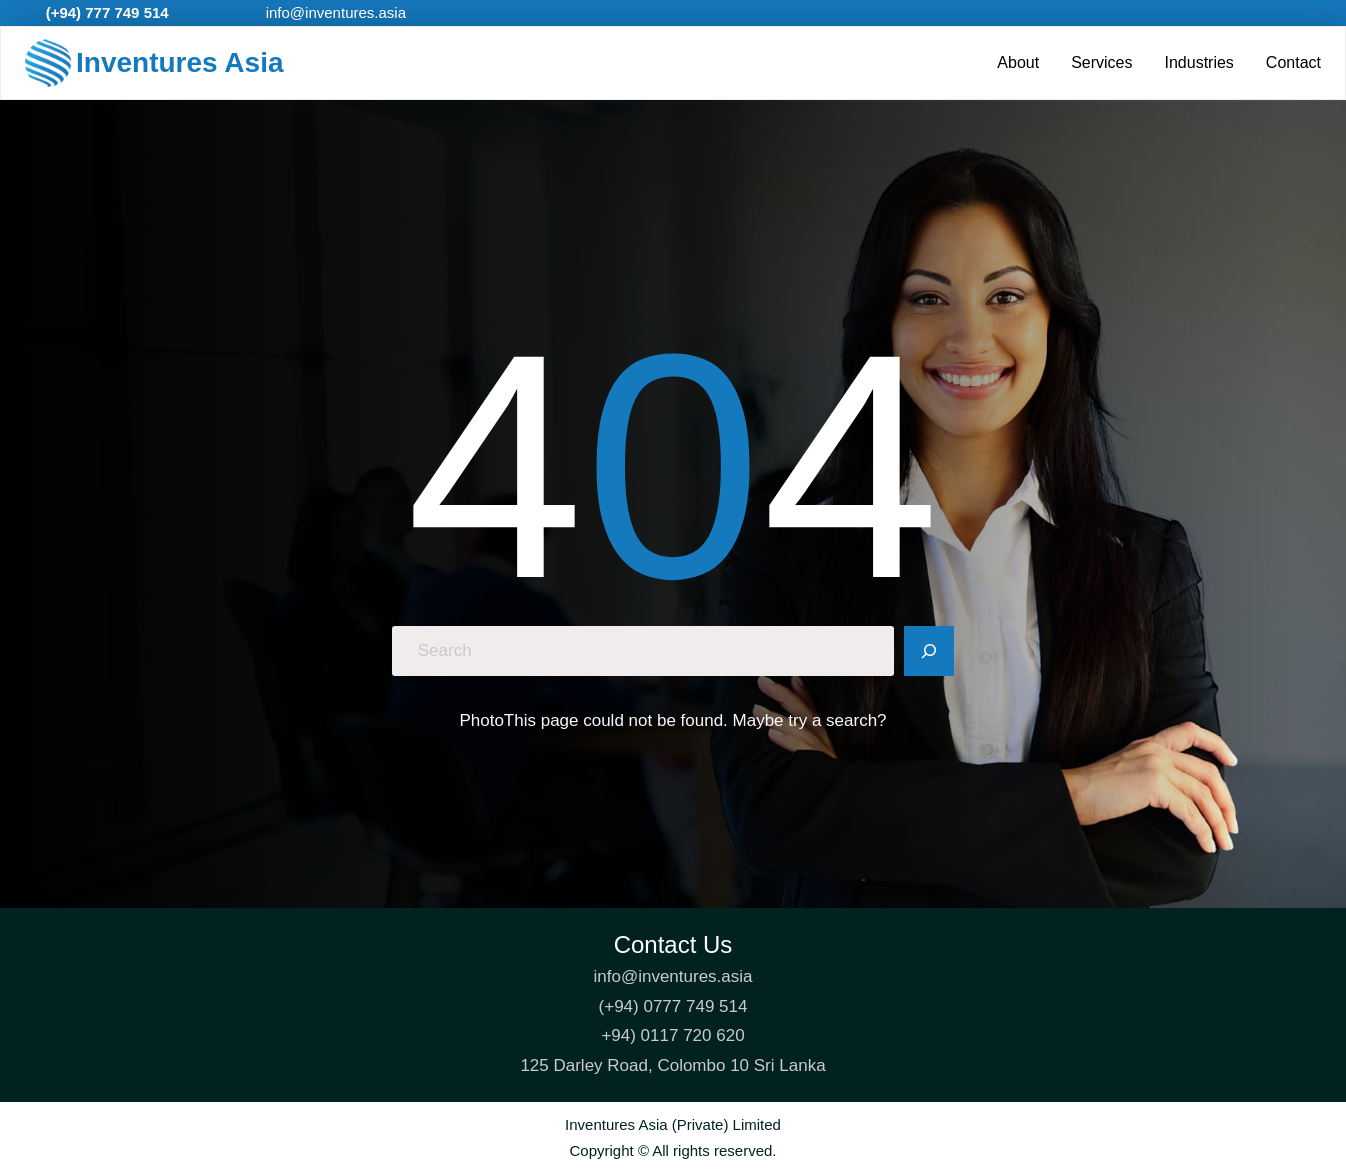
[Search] (929, 651)
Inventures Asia (179, 62)
